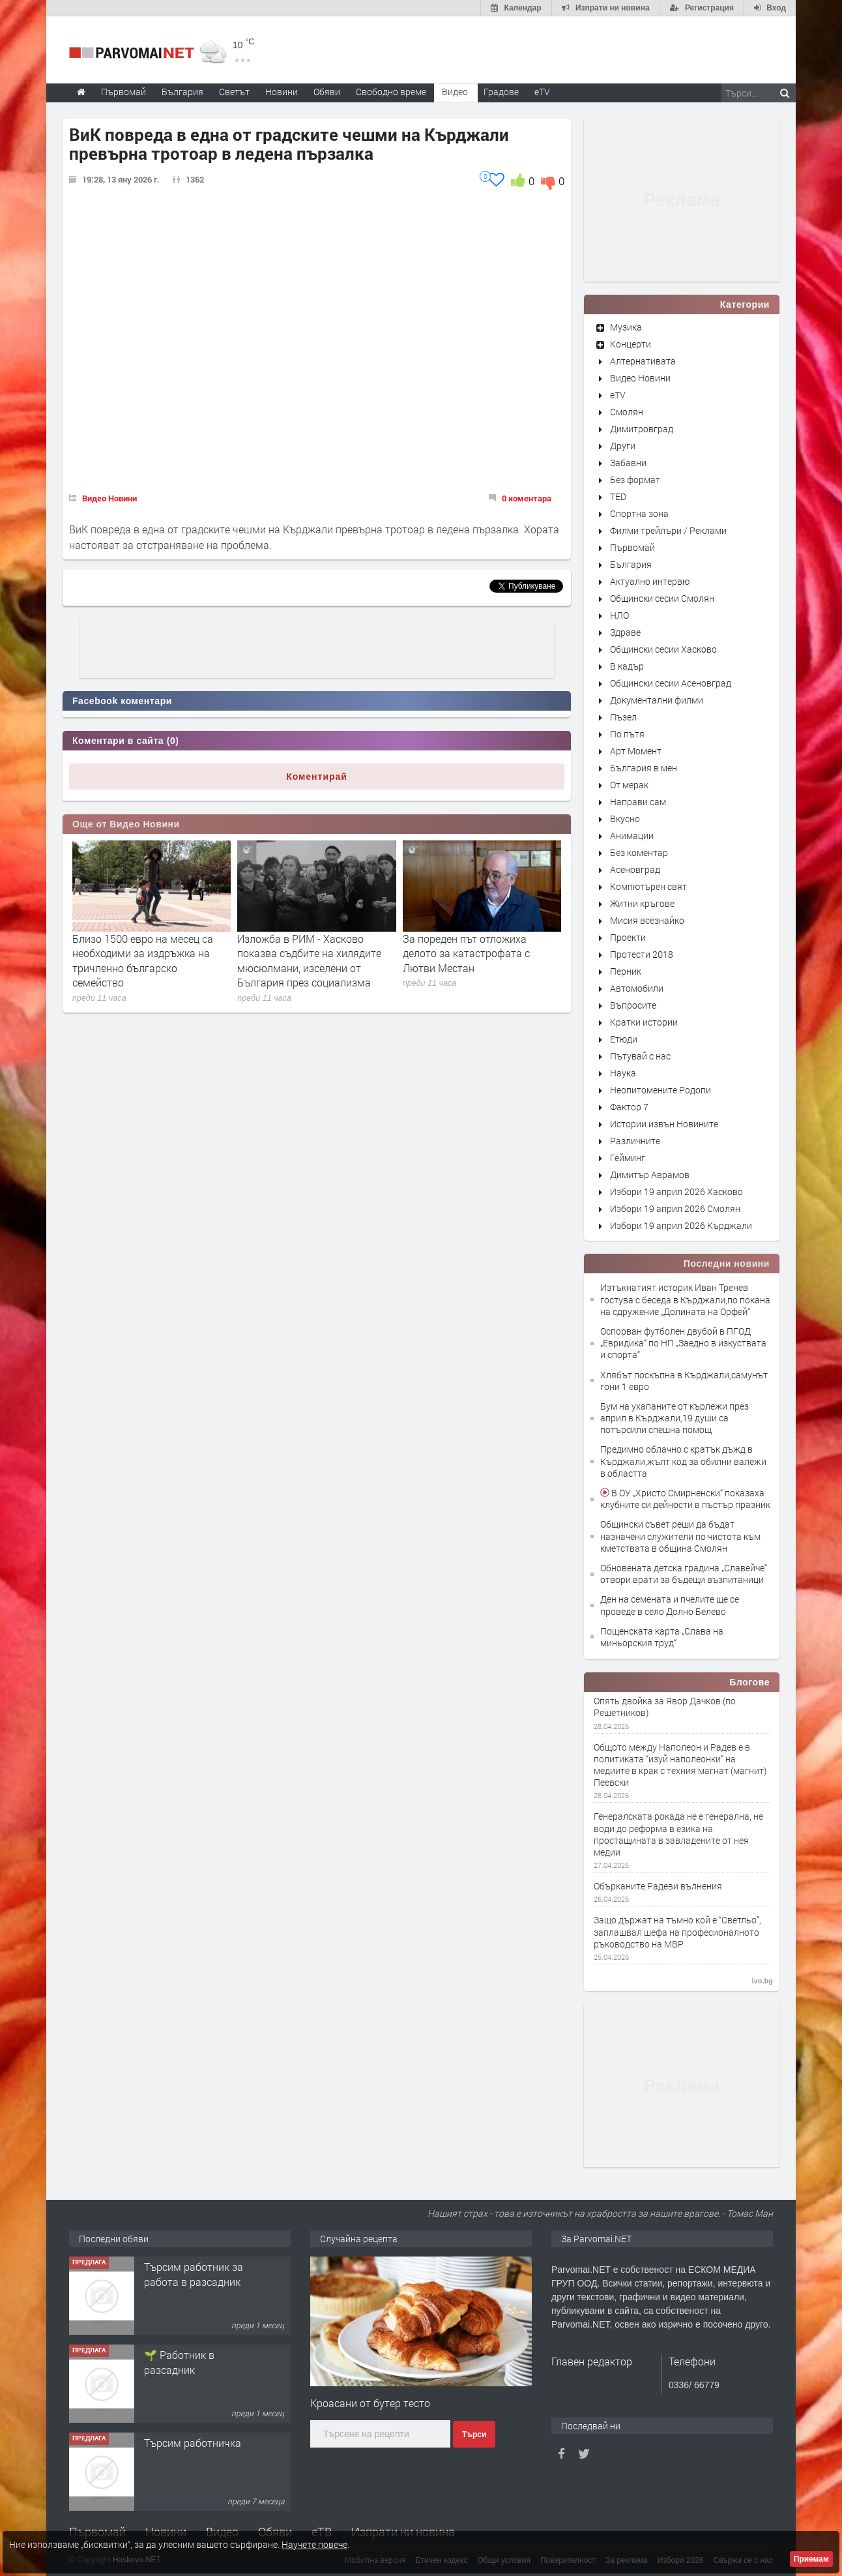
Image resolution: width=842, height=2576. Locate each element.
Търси (474, 2434)
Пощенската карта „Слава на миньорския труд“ (661, 1637)
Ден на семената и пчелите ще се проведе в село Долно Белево (669, 1605)
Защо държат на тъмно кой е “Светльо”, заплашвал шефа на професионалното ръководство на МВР (677, 1931)
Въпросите (633, 1005)
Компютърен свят (648, 886)
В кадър (627, 666)
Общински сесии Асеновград (670, 683)
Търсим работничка (192, 2443)
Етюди (623, 1039)
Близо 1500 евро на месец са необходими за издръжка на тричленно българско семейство (142, 960)
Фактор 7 (629, 1107)
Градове (501, 91)
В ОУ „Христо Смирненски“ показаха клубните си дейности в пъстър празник (685, 1499)
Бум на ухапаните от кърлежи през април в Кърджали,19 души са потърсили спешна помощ (674, 1418)
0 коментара (526, 498)
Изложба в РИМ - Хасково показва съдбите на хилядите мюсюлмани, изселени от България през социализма (309, 960)
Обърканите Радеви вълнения (658, 1886)
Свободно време (391, 91)
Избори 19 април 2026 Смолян (675, 1208)
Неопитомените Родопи (660, 1090)
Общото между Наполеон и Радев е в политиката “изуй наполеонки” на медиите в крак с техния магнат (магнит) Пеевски (680, 1765)
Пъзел (623, 717)
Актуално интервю (650, 581)
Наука (623, 1073)
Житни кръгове (642, 903)
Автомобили (636, 988)
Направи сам (638, 801)
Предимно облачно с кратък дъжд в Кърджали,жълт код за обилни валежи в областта (683, 1461)
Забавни (628, 462)
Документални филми (656, 700)
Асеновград (635, 869)
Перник (625, 971)
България (631, 564)
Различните (635, 1140)
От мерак (629, 784)
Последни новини (727, 1263)
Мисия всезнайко (647, 920)
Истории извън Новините (664, 1124)
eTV (618, 395)
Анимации (632, 835)
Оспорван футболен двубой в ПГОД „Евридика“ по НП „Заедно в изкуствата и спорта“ (683, 1343)
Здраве (625, 632)
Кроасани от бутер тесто (370, 2403)
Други (622, 445)
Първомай (632, 547)
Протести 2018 (641, 954)
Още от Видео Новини (126, 824)
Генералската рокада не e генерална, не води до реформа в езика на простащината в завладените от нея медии (678, 1834)
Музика (626, 327)
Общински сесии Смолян (662, 598)
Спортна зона (639, 513)
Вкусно (625, 818)
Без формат (635, 479)
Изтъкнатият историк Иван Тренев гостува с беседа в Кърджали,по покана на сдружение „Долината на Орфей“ (685, 1299)
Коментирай (316, 776)
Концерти (630, 344)
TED (618, 496)
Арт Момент (635, 751)
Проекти (628, 937)
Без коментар (639, 852)
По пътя (627, 734)
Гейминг (627, 1157)
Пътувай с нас (640, 1056)
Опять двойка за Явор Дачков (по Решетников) (665, 1707)
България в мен (643, 768)
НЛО (619, 615)
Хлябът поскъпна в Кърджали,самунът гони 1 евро (684, 1381)
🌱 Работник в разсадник (179, 2362)
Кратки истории (644, 1022)
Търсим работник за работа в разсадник (193, 2274)
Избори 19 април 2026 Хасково (676, 1191)
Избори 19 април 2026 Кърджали (681, 1225)
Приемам (811, 2559)
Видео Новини (109, 498)
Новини (281, 91)
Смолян (626, 412)
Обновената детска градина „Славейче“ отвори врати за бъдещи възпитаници (683, 1574)
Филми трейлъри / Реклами (668, 530)
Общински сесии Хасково (663, 649)
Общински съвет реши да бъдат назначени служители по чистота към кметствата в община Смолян (680, 1536)
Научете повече (314, 2544)
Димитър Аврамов (650, 1174)
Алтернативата (643, 361)
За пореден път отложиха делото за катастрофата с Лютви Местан (466, 953)
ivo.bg (762, 1981)
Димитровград (641, 428)
